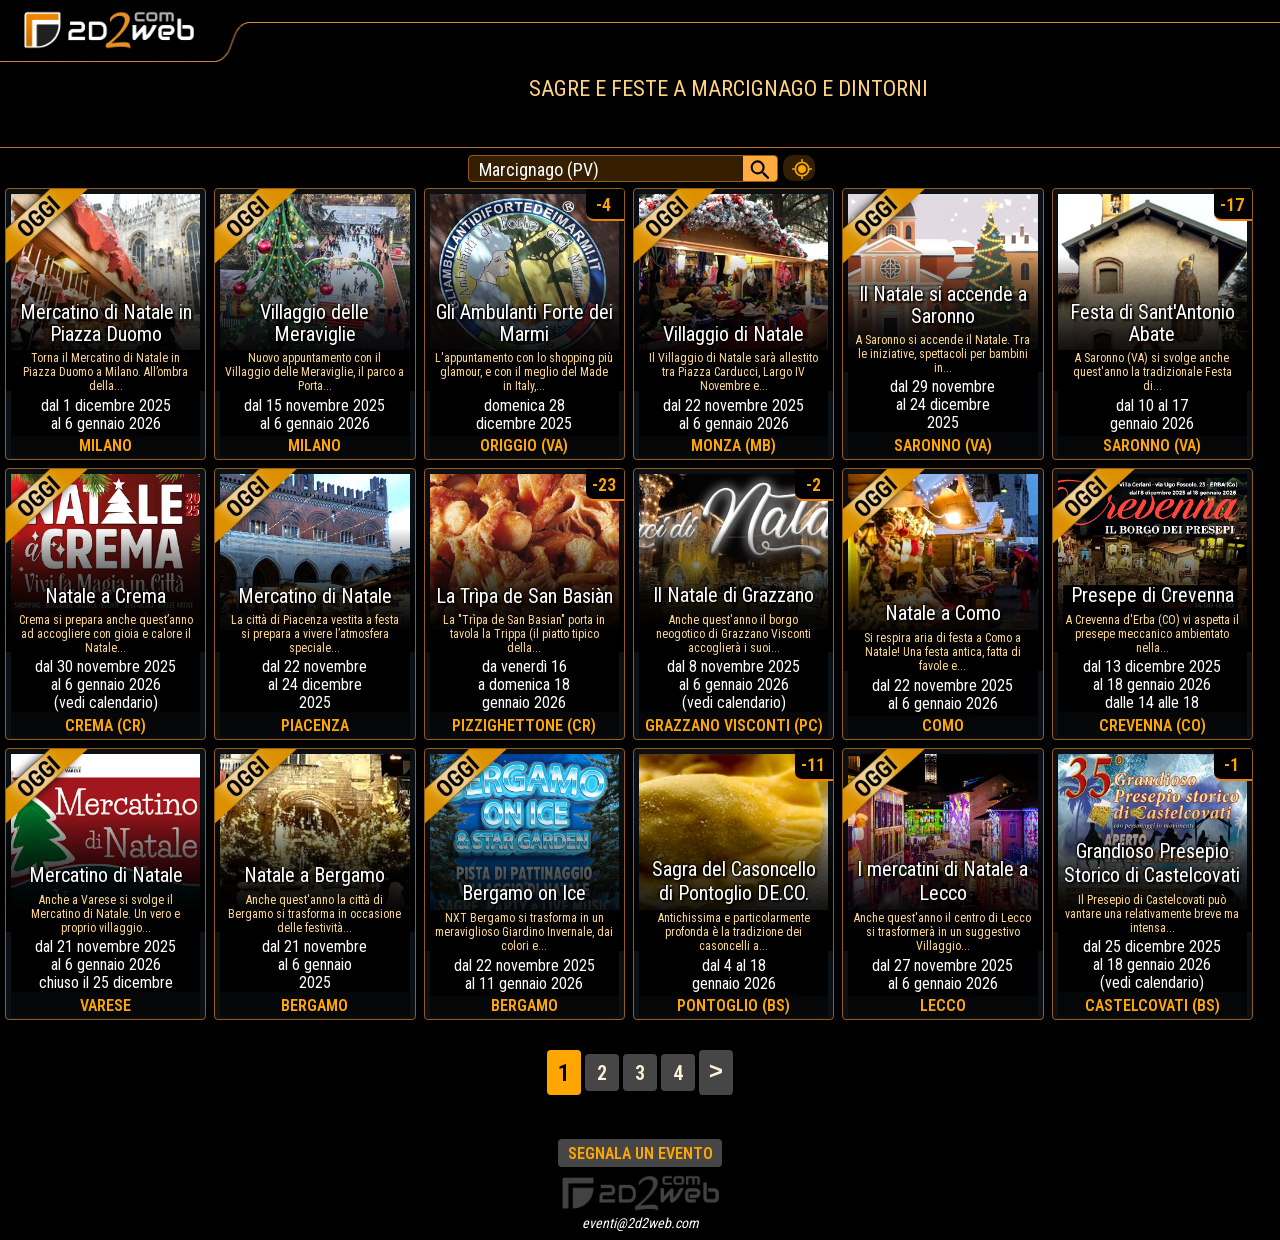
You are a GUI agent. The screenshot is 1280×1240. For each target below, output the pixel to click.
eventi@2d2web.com (640, 1223)
